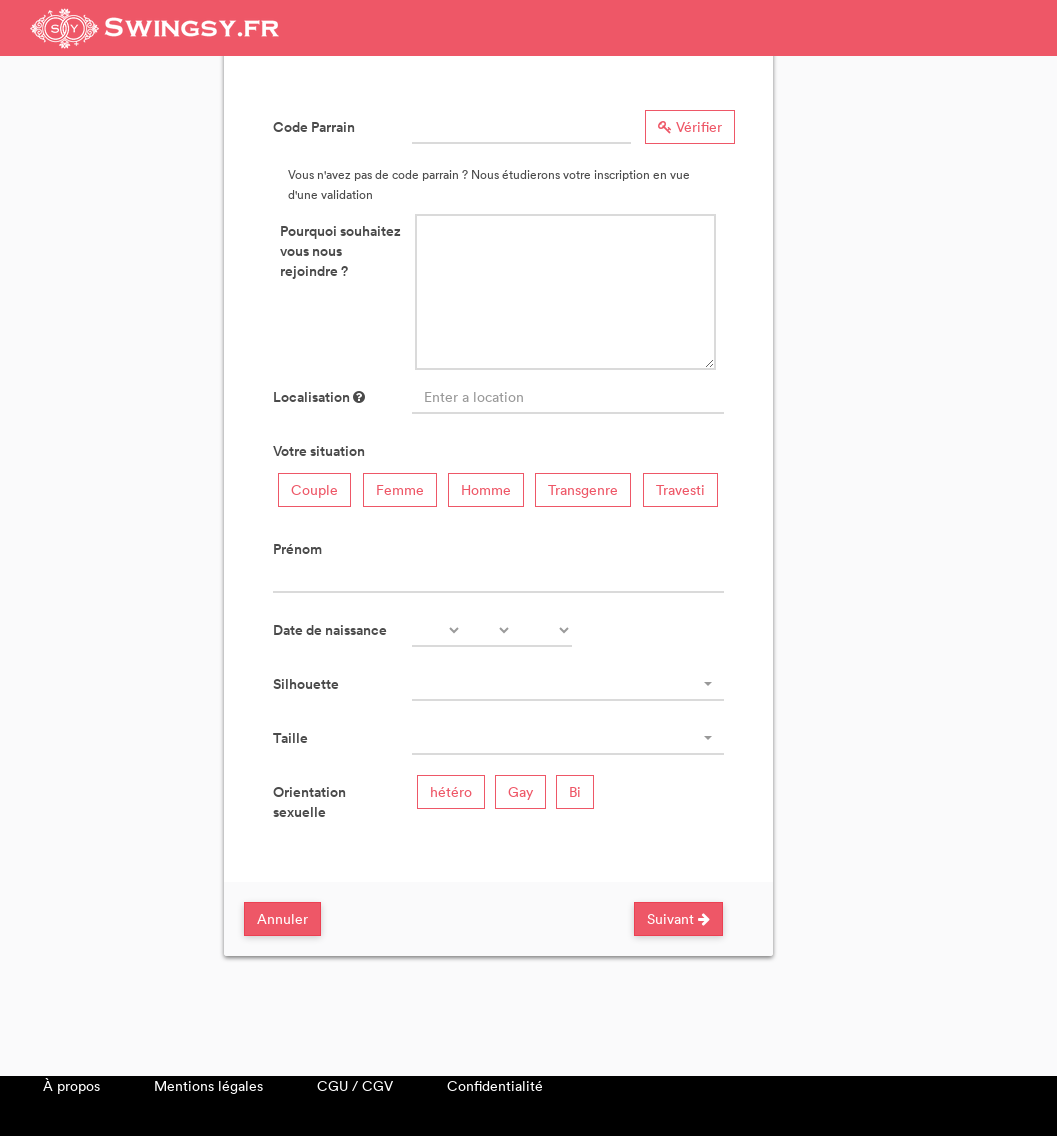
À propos (71, 1085)
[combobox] (568, 684)
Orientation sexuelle (309, 802)
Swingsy (155, 28)
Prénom (297, 549)
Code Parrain (314, 127)
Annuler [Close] (282, 918)
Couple (314, 489)
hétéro (451, 791)
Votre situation (319, 451)
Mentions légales (208, 1085)
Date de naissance (330, 630)
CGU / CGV (355, 1085)
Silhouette (306, 684)
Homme (486, 489)
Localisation (319, 397)
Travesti (680, 489)
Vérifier (690, 126)
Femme (400, 489)
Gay (520, 791)
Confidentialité (495, 1085)
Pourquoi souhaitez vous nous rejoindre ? (340, 251)
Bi (575, 791)
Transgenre (583, 489)
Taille (290, 738)
